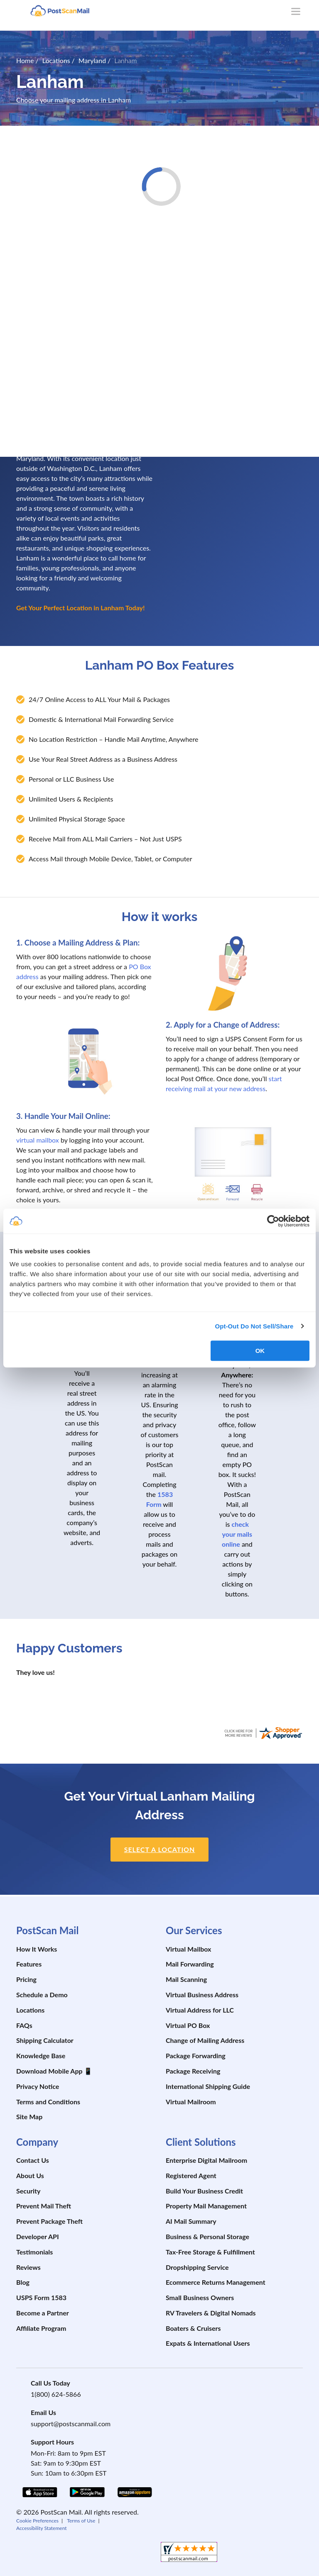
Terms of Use (81, 2521)
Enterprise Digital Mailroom (206, 2160)
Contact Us (32, 2160)
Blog (22, 2282)
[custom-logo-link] (60, 10)
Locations (30, 2010)
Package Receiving (193, 2071)
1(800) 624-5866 (56, 2394)
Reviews (28, 2267)
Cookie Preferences (37, 2521)
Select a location (159, 1849)
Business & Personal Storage (207, 2236)
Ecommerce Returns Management (215, 2282)
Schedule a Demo (42, 1994)
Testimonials (34, 2252)
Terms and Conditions (48, 2102)
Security (28, 2191)
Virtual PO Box (188, 2025)
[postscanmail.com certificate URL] (263, 1732)
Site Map (29, 2116)
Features (29, 1964)
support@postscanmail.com (70, 2423)
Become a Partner (42, 2313)
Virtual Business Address (202, 1994)
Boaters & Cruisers (193, 2328)
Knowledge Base (40, 2055)
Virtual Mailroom (191, 2102)
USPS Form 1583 (41, 2297)
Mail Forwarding (190, 1964)
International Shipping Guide (208, 2086)
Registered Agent (191, 2175)
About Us (30, 2175)
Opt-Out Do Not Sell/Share (254, 1326)
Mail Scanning (186, 1979)
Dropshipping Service (197, 2267)
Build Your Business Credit (204, 2191)
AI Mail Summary (191, 2221)
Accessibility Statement (41, 2528)
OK (260, 1350)
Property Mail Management (206, 2206)
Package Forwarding (196, 2055)
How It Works (36, 1949)
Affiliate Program (41, 2328)
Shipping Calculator (45, 2040)
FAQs (24, 2025)
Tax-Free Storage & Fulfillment (210, 2252)
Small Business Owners (200, 2297)
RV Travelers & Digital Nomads (211, 2313)
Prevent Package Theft (49, 2221)
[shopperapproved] (189, 2553)
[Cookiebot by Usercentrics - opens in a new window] (273, 1221)
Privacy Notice (37, 2086)
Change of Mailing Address (205, 2040)
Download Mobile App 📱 (54, 2071)
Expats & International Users (208, 2343)
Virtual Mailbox (188, 1949)
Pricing (26, 1979)
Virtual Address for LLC (200, 2010)
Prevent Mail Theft (43, 2206)
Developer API (37, 2236)
